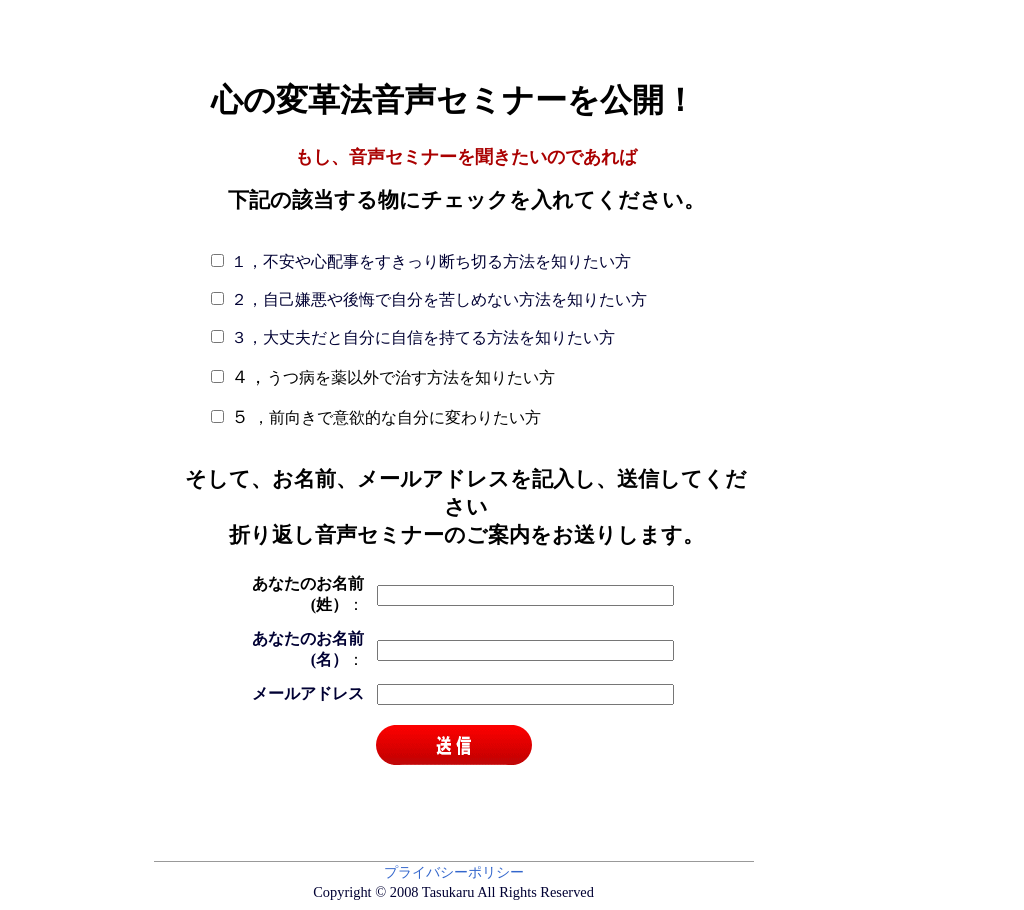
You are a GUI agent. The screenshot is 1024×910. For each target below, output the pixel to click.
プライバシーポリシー (454, 872)
